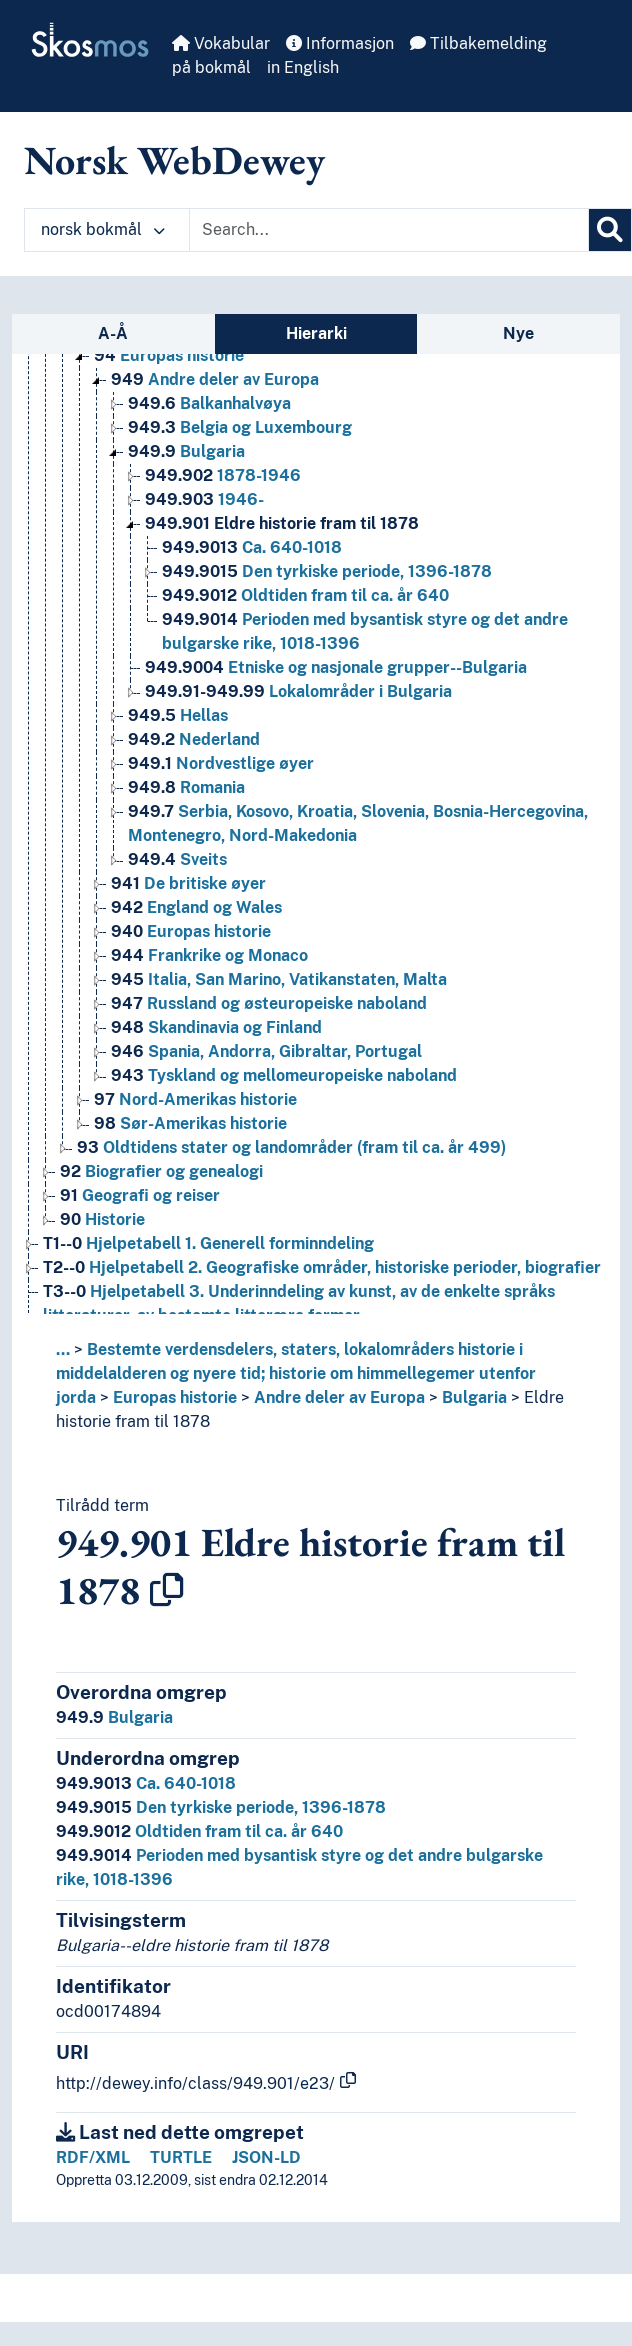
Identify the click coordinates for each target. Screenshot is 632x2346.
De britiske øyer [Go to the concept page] (188, 883)
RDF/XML (93, 2157)
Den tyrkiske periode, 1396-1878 (221, 1807)
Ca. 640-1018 (146, 1783)
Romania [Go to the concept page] (186, 787)
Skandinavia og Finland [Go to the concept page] (216, 1027)
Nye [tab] (518, 333)
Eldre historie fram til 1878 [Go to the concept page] (282, 523)
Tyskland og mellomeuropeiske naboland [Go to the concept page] (284, 1075)
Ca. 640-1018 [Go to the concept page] (252, 547)
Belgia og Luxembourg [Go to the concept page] (240, 427)
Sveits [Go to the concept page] (177, 859)
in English (303, 67)
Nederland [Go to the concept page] (194, 739)
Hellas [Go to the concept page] (178, 715)
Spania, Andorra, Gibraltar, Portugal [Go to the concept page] (266, 1051)
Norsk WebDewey (174, 160)
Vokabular (221, 43)
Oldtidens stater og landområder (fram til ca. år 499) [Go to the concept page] (291, 1147)
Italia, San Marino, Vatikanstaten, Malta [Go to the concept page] (279, 979)
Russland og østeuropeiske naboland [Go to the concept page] (269, 1003)
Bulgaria (474, 1397)
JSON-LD (266, 2157)
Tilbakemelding (478, 43)
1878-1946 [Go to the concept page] (223, 475)
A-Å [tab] (113, 333)
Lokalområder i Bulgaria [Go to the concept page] (298, 691)
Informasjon (340, 43)
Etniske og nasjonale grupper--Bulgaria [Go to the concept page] (336, 667)
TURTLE (181, 2157)
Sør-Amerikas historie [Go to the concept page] (190, 1123)
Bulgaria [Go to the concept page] (186, 451)
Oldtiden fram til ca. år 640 (199, 1831)
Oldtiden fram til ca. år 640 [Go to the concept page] (305, 595)
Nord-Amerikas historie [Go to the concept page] (195, 1099)
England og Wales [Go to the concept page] (196, 907)
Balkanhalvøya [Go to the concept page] (209, 403)
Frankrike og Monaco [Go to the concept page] (209, 955)
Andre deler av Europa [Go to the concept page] (215, 379)
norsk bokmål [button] (103, 229)
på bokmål (211, 67)
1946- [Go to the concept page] (204, 499)
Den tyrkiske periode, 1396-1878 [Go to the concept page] (327, 571)
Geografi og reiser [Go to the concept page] (140, 1195)
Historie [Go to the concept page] (102, 1219)
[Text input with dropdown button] (389, 230)
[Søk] (610, 230)
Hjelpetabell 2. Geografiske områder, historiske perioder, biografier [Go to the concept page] (322, 1267)
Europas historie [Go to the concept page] (169, 355)
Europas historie (175, 1397)
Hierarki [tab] (316, 333)
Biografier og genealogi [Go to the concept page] (161, 1171)
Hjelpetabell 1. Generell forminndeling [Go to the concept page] (208, 1243)
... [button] (63, 1349)
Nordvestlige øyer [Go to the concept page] (221, 763)
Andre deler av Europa (339, 1397)
